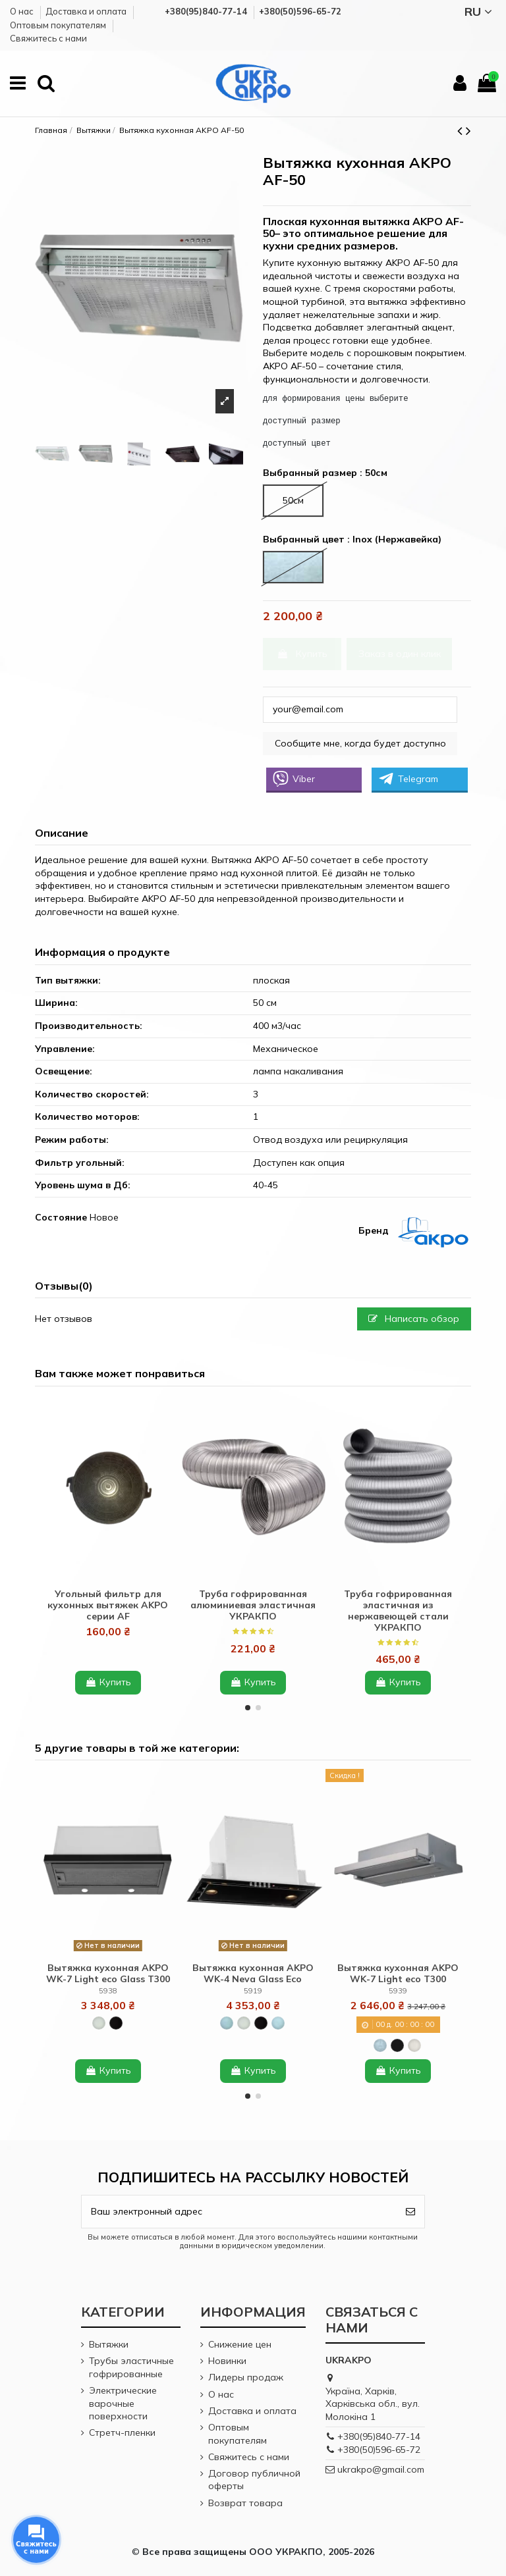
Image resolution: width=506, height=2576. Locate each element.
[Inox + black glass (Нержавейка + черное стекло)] (226, 2023)
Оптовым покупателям (59, 25)
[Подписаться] (410, 2211)
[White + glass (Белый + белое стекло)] (98, 2023)
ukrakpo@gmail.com (380, 2469)
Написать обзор (413, 1319)
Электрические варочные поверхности (123, 2403)
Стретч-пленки (122, 2432)
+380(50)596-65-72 (378, 2450)
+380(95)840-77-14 (378, 2436)
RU (480, 11)
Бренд (373, 1230)
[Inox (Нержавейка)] (380, 2045)
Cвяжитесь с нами (48, 38)
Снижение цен (239, 2344)
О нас (23, 11)
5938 (108, 1990)
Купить (302, 654)
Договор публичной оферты (254, 2479)
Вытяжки (108, 2344)
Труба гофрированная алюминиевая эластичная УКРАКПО (253, 1605)
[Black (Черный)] (397, 2045)
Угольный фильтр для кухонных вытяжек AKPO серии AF (107, 1605)
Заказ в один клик (399, 654)
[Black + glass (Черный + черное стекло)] (116, 2023)
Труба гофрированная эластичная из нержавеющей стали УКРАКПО (398, 1610)
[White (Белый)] (414, 2045)
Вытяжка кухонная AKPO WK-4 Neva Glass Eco (253, 1973)
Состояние (61, 1217)
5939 (398, 1990)
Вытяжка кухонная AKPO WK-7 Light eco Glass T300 (108, 1973)
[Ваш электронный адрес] (239, 2211)
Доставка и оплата (86, 11)
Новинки (227, 2361)
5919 (253, 1990)
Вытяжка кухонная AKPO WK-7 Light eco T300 (398, 1973)
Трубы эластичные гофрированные (131, 2367)
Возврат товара (245, 2503)
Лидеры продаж (245, 2377)
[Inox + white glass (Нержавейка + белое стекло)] (278, 2023)
